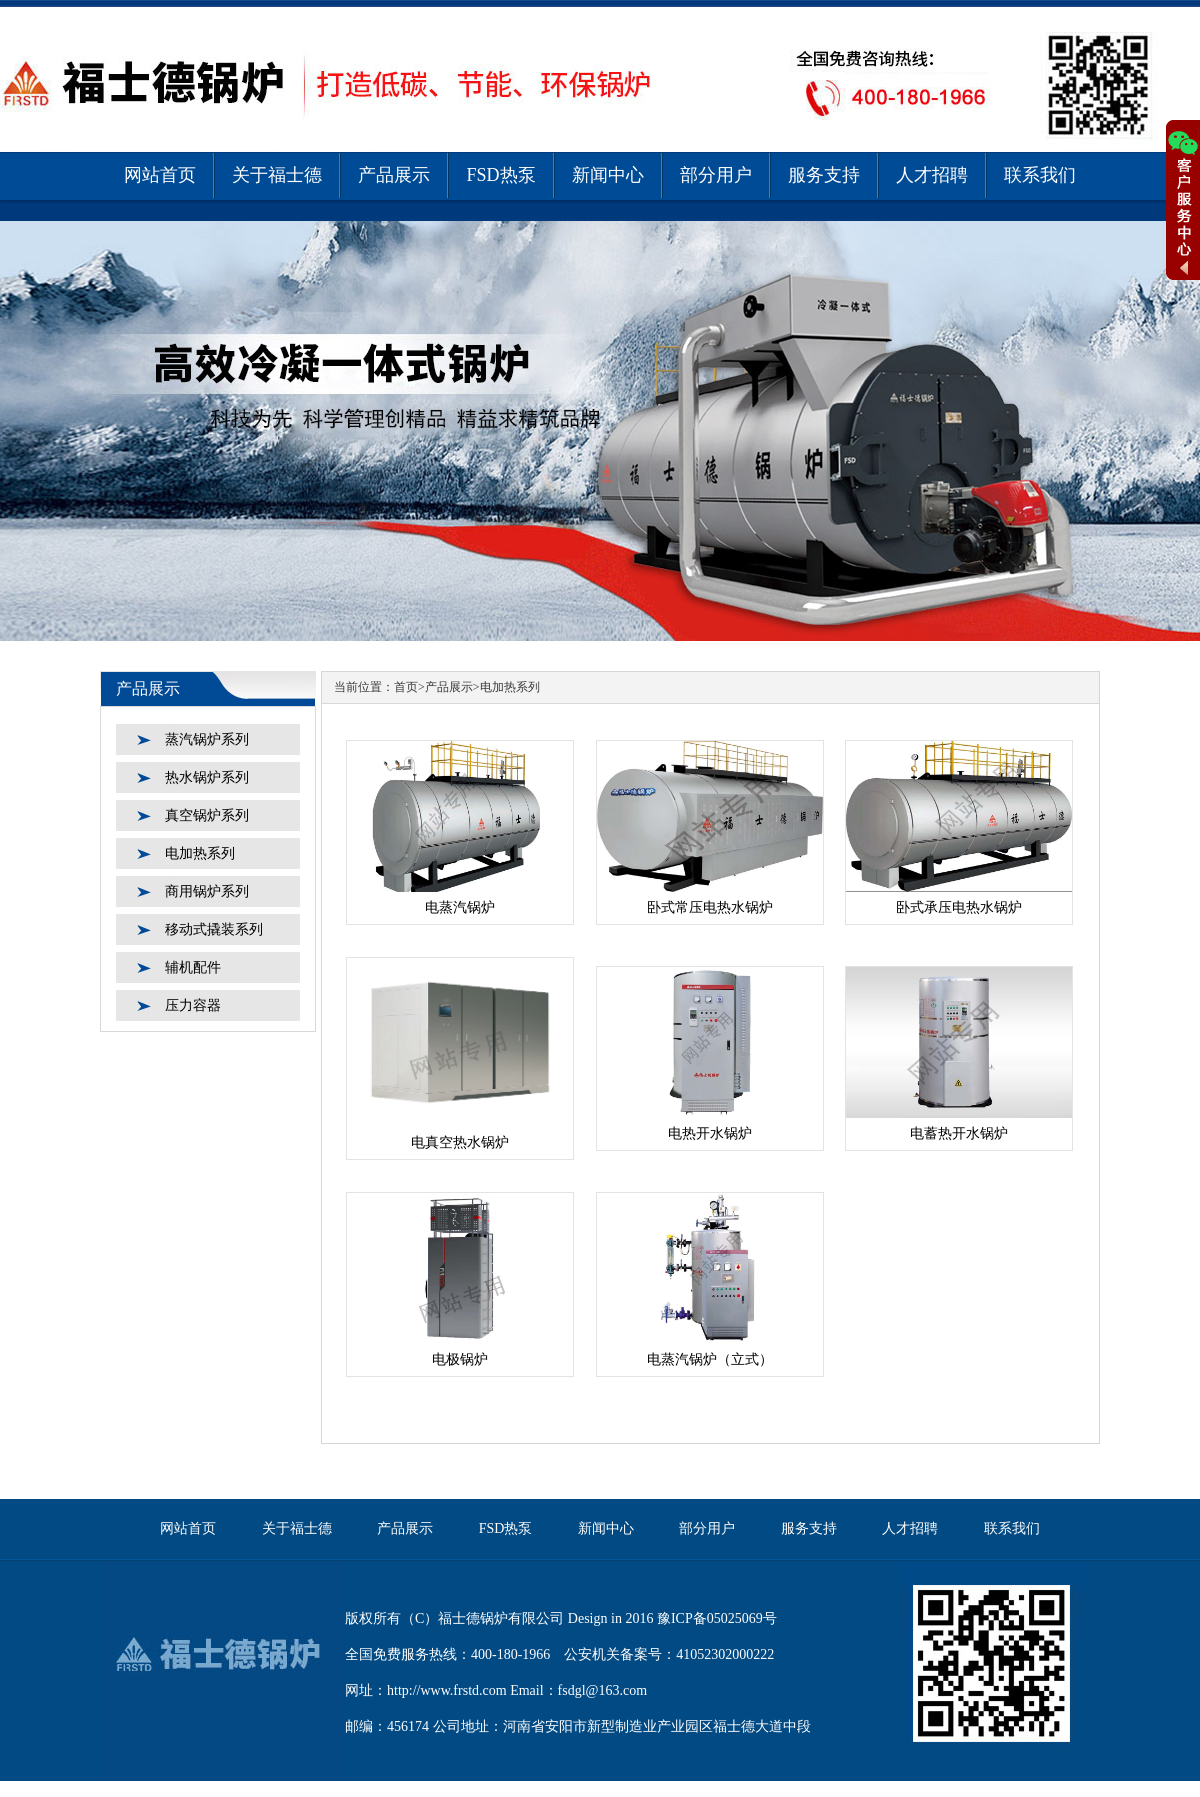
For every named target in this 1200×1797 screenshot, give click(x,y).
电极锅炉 (460, 1359)
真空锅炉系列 (207, 815)
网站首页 (160, 175)
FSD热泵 (500, 175)
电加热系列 (200, 853)
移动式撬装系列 (214, 929)
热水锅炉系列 (207, 777)
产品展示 (394, 175)
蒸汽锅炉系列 (207, 739)
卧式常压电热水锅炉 (710, 907)
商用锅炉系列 (207, 891)
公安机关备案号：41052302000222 (669, 1654)
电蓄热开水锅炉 (959, 1133)
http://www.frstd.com (447, 1690)
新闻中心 (608, 175)
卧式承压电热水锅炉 (959, 907)
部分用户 (716, 175)
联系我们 (1040, 175)
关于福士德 (277, 175)
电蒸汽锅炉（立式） (710, 1359)
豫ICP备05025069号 (717, 1618)
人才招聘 (932, 175)
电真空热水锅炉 (460, 1142)
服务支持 (824, 175)
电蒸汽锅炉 (460, 907)
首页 (406, 687)
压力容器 (193, 1005)
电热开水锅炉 (710, 1133)
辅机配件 (193, 967)
